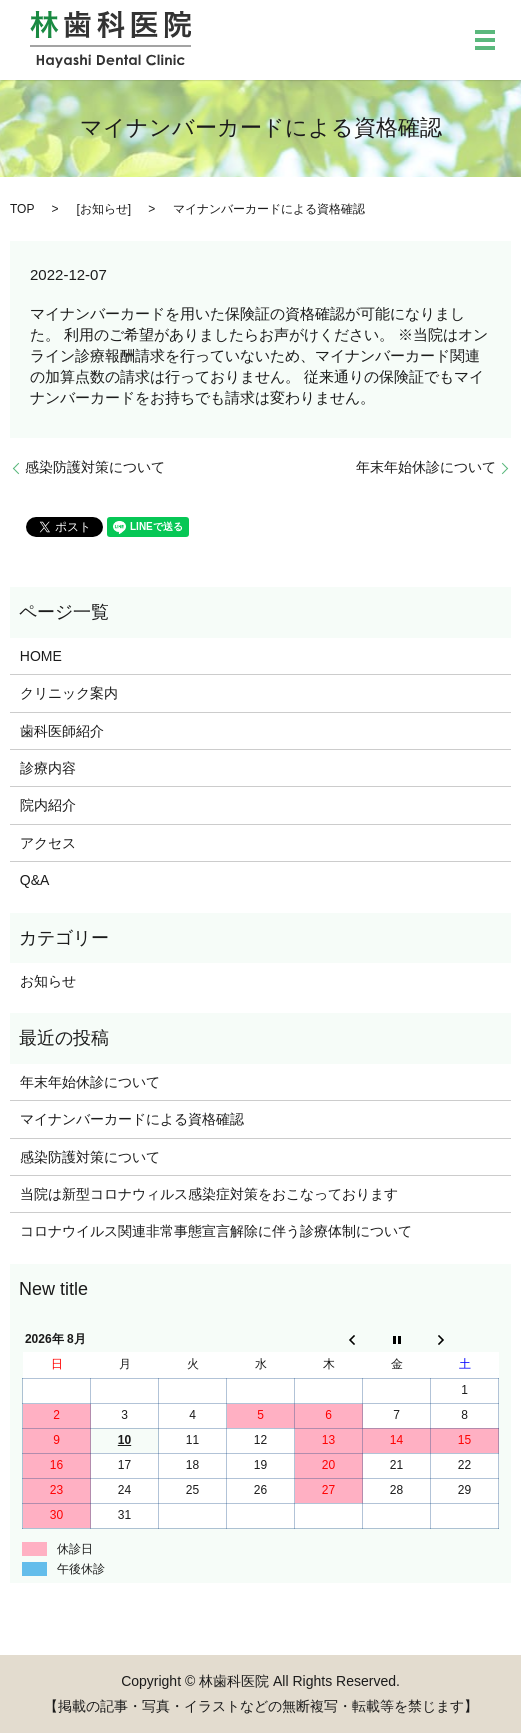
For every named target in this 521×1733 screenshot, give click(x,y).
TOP (22, 209)
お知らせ (104, 209)
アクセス (48, 843)
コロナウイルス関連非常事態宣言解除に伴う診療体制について (216, 1231)
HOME (41, 656)
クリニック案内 (69, 693)
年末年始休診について (426, 467)
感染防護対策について (95, 467)
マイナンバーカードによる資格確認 (132, 1119)
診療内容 (48, 768)
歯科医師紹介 (62, 731)
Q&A (35, 880)
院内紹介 (48, 805)
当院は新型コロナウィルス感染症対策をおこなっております (209, 1194)
